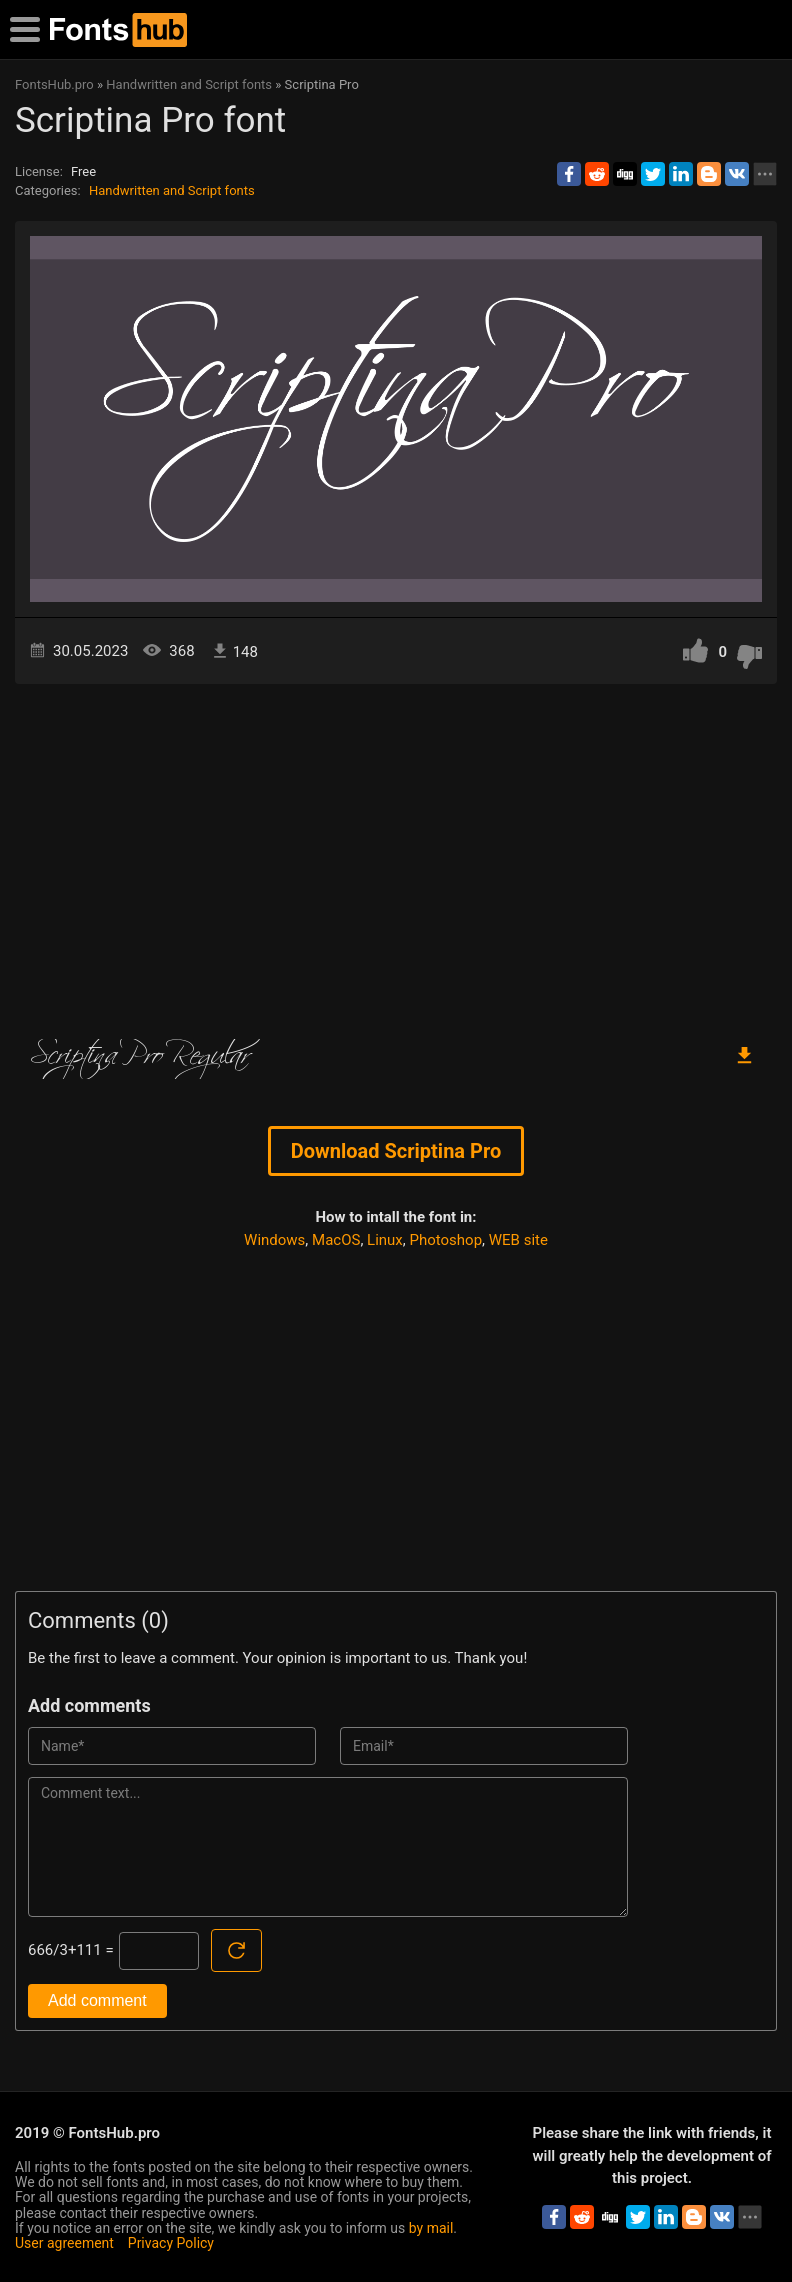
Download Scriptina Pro (396, 1151)
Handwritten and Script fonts (172, 190)
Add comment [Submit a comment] (97, 2000)
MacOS (336, 1240)
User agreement (64, 2243)
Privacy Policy (171, 2243)
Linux (385, 1240)
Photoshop (446, 1240)
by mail (431, 2228)
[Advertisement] (396, 854)
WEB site (518, 1240)
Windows (274, 1240)
